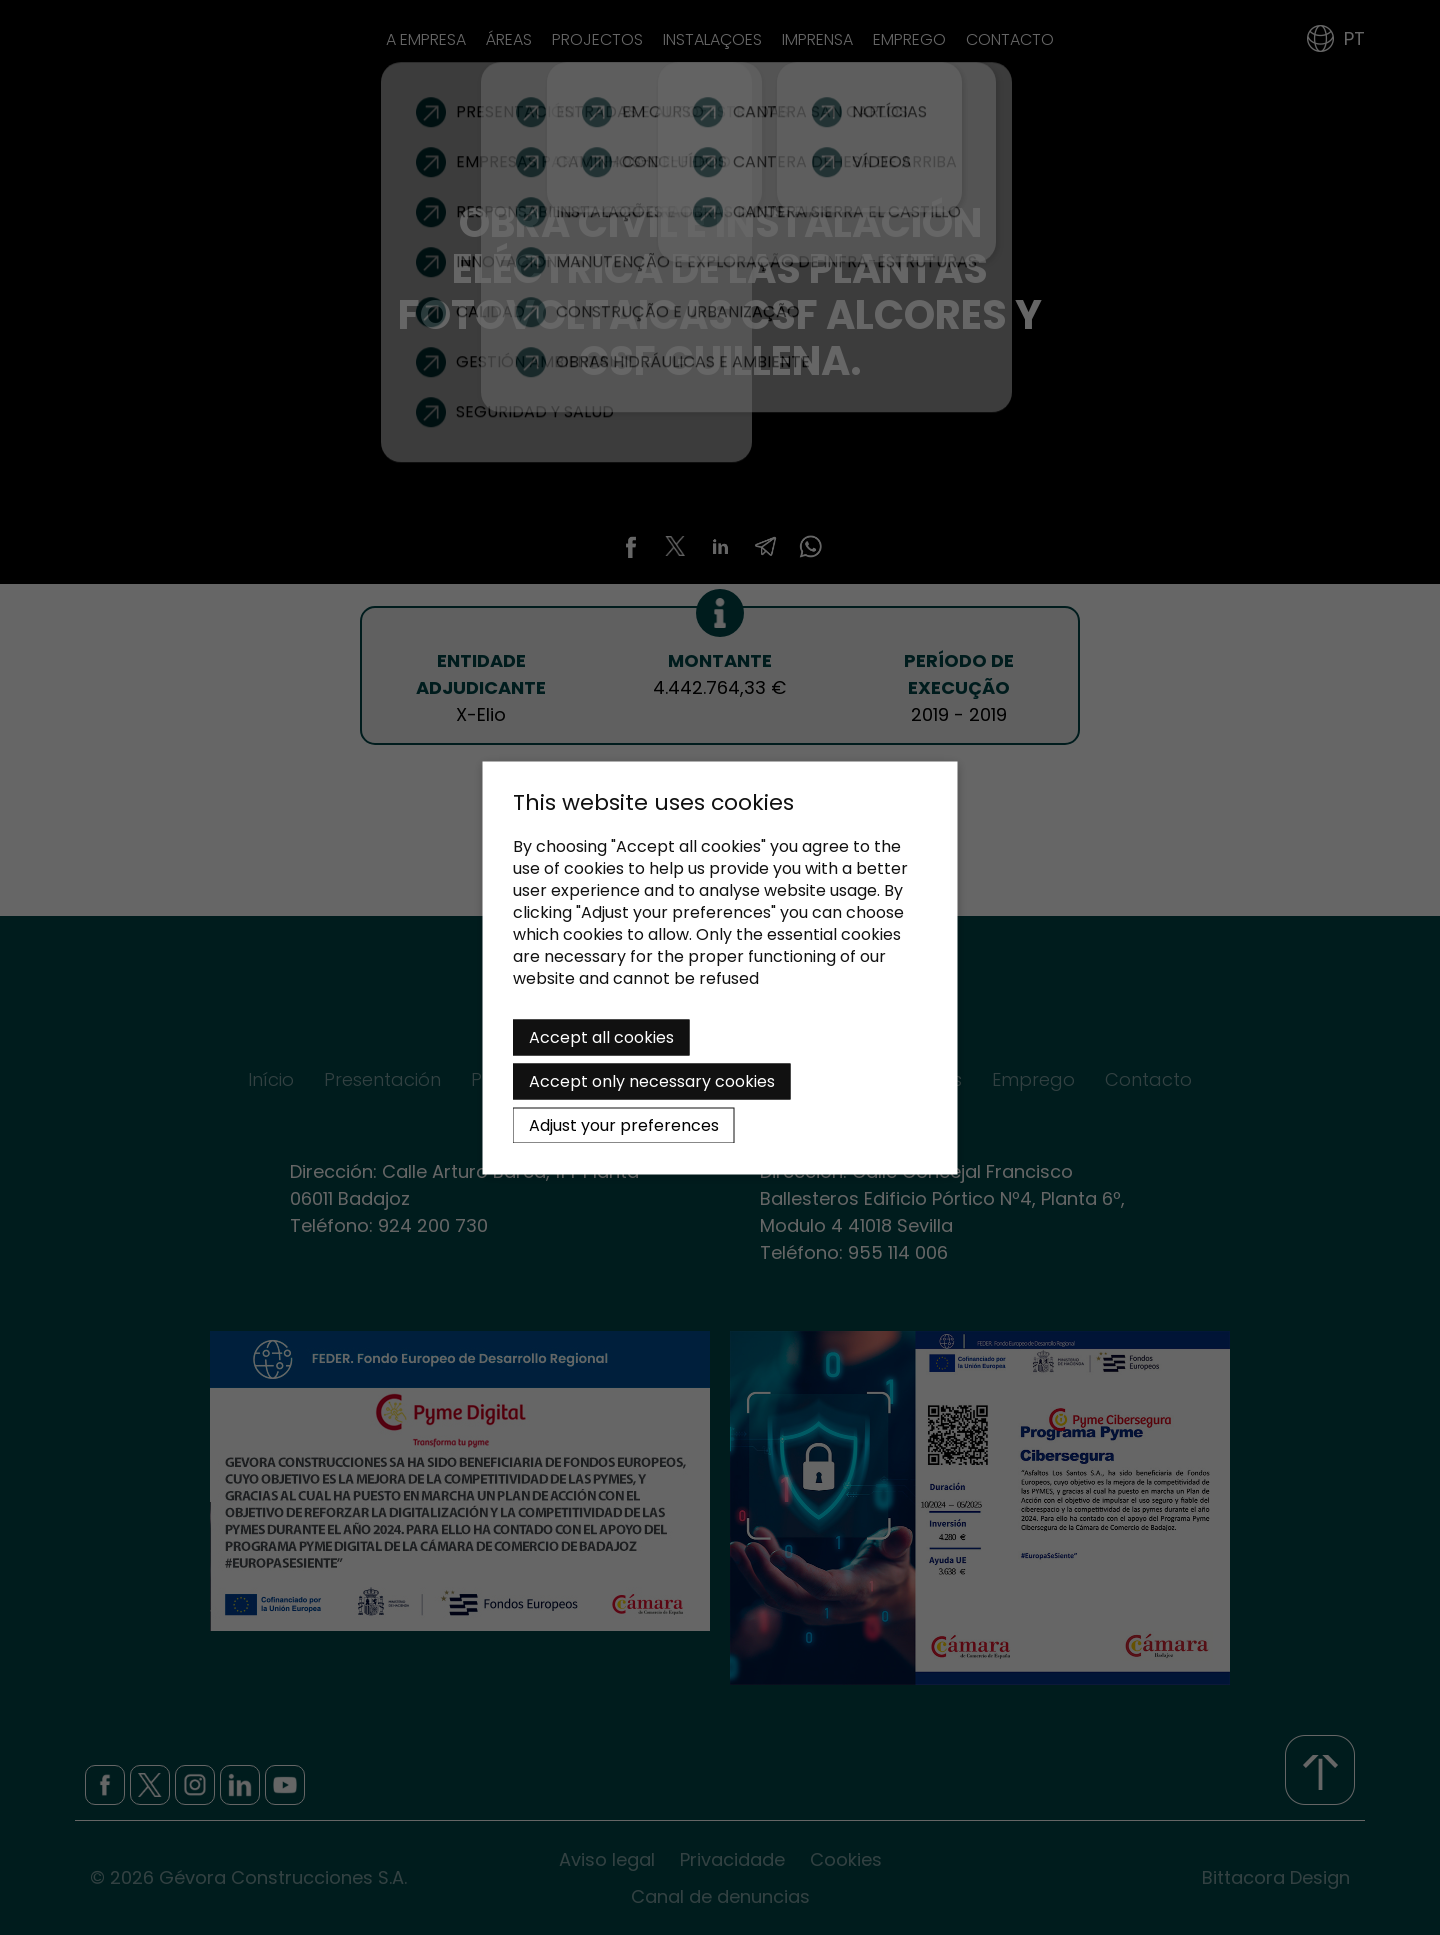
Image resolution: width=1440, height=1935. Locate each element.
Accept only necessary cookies (652, 1080)
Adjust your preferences (624, 1124)
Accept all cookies (601, 1036)
